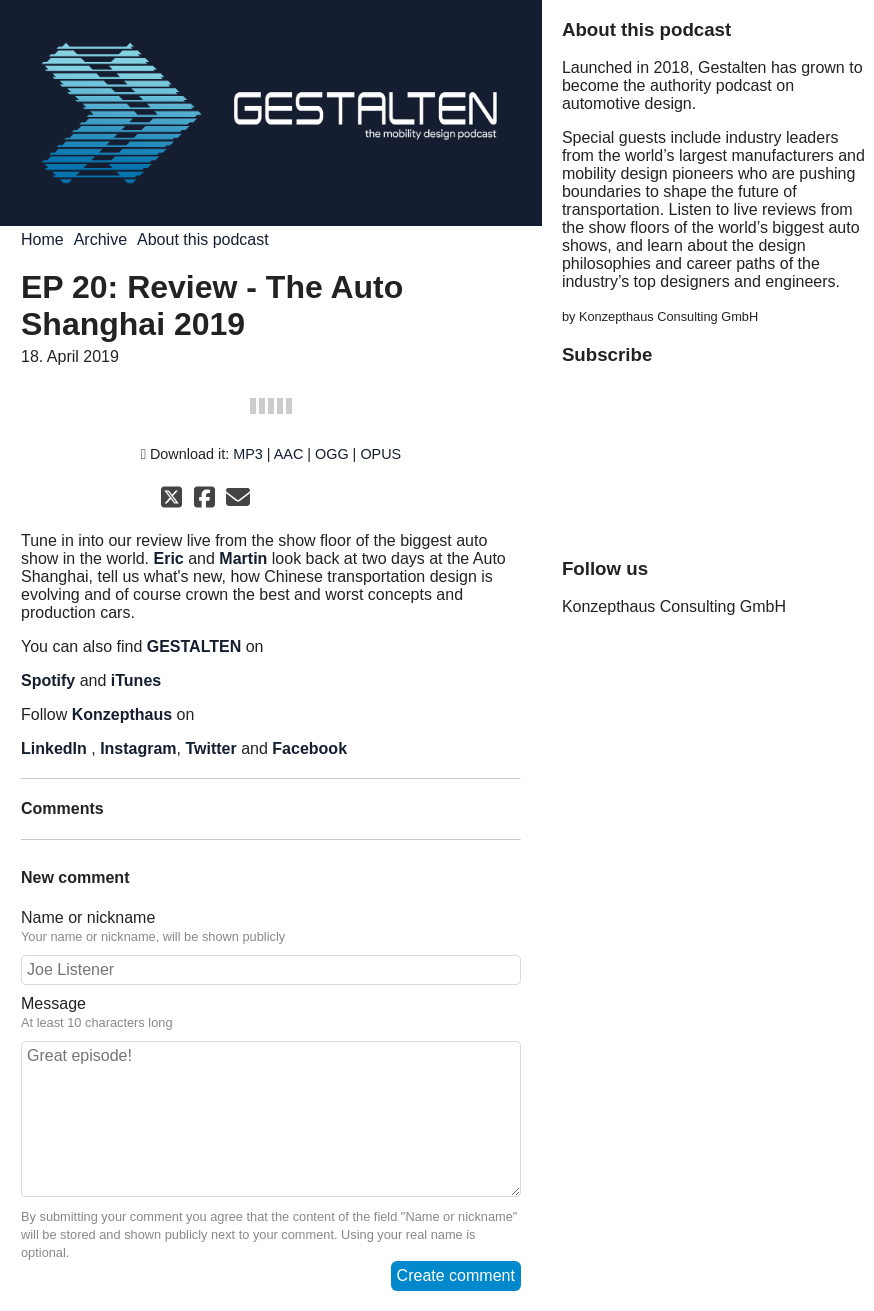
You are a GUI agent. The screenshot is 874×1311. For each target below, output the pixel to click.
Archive (100, 239)
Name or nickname (271, 927)
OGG (332, 454)
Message (271, 1013)
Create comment (456, 1275)
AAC (289, 454)
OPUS (380, 454)
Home (42, 239)
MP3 (248, 454)
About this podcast (203, 239)
